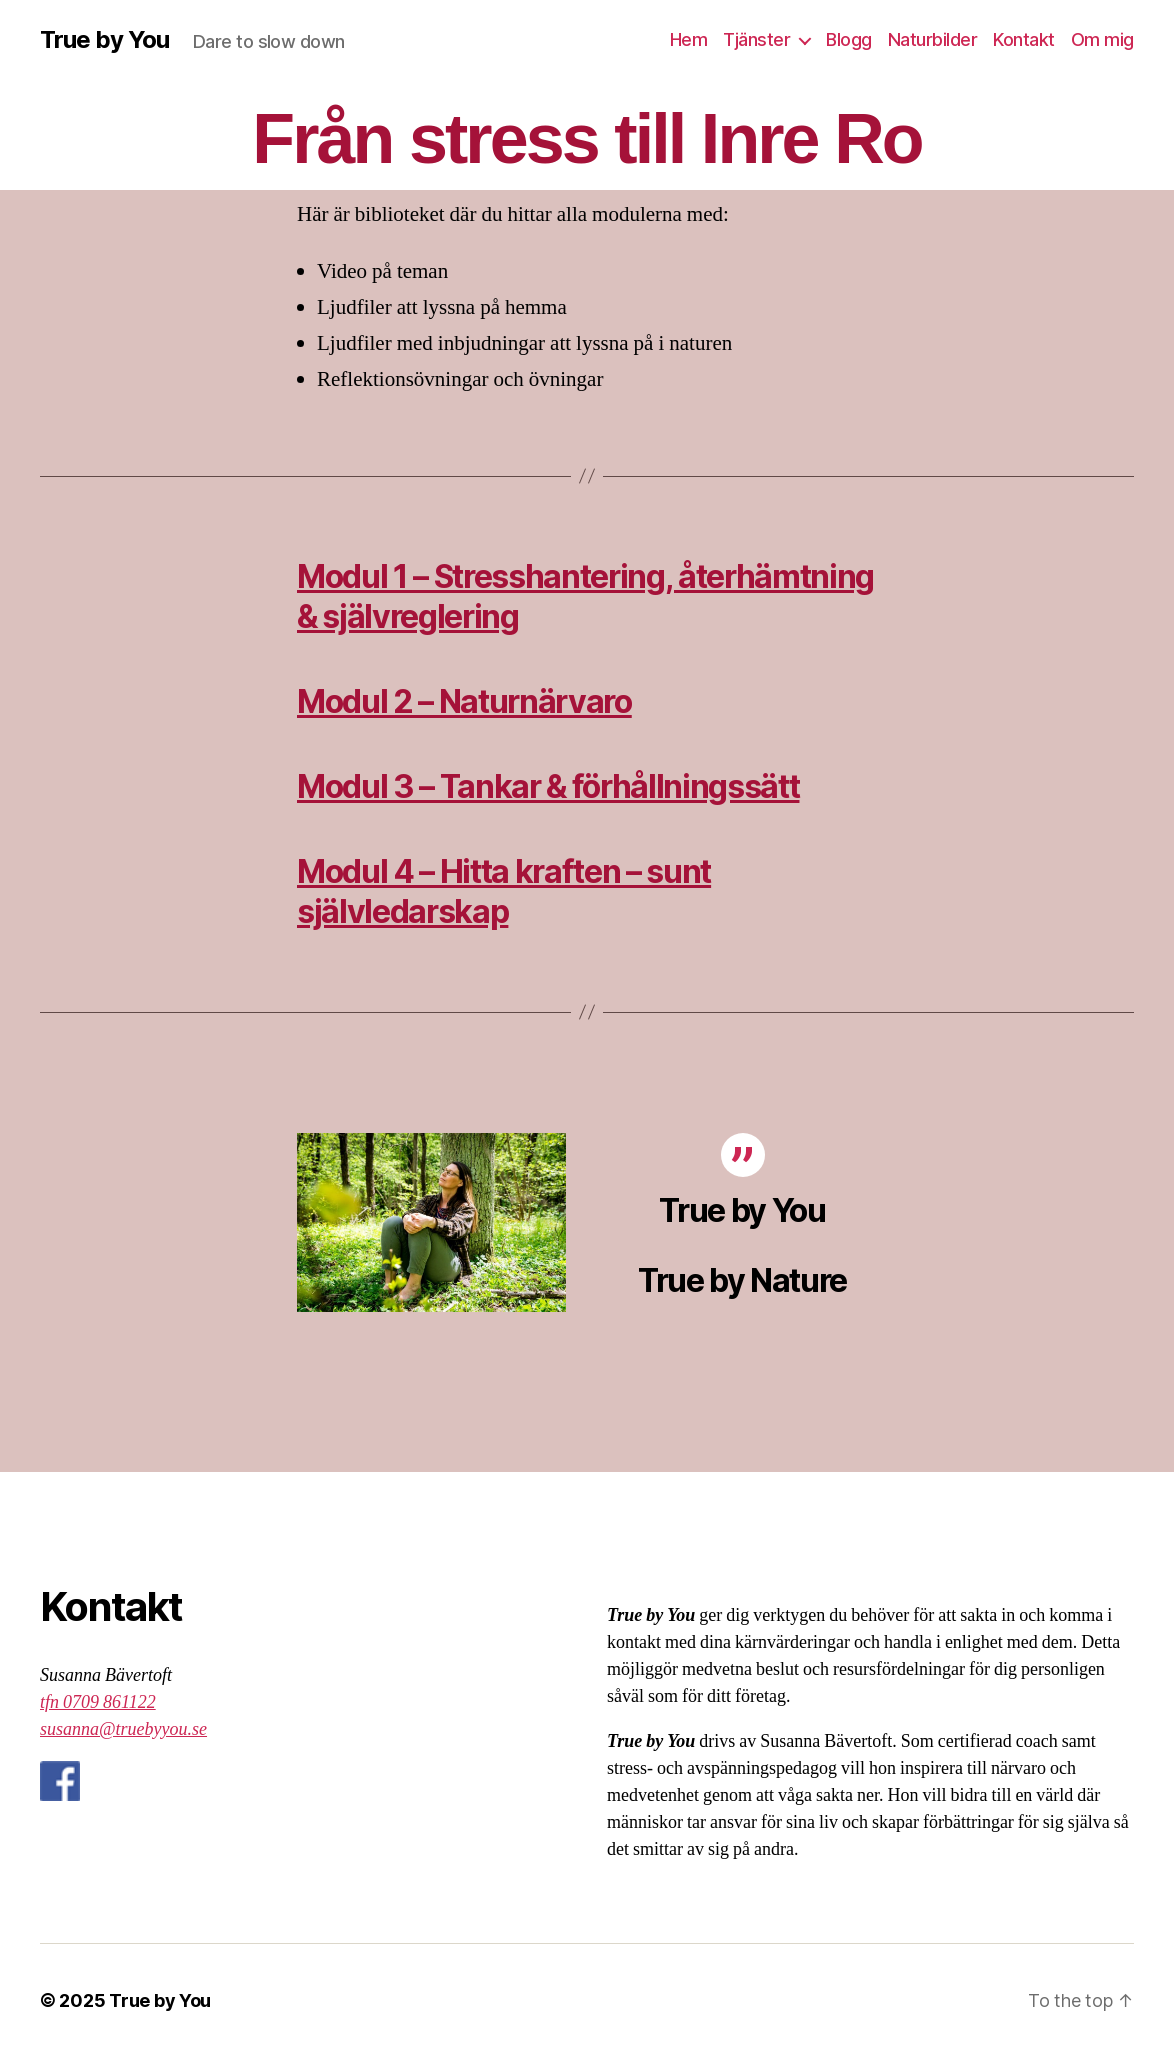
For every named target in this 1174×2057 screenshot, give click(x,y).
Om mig (1102, 39)
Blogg (849, 39)
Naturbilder (933, 39)
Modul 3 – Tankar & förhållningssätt (548, 786)
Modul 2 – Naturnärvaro (464, 701)
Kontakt (1024, 39)
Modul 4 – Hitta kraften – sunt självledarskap (504, 891)
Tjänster (756, 39)
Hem (689, 39)
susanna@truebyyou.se (123, 1729)
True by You (104, 40)
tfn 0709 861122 (98, 1702)
